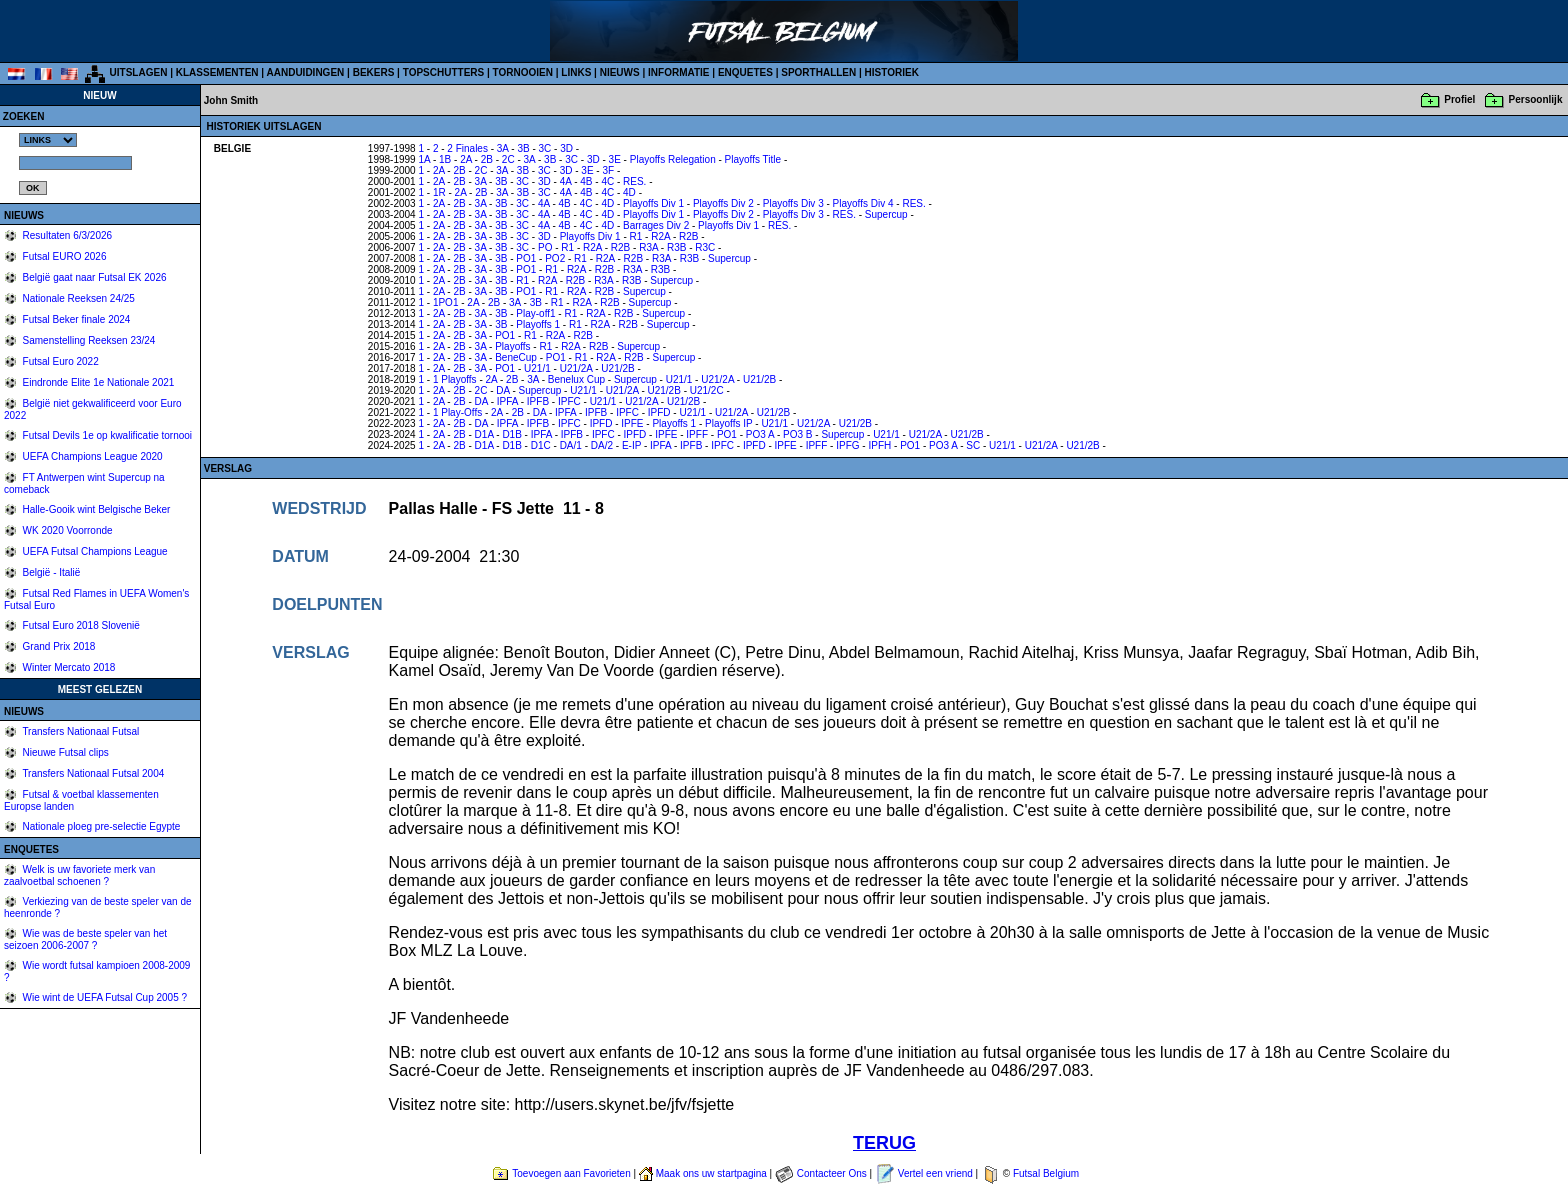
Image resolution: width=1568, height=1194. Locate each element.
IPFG (847, 445)
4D (629, 192)
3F (608, 170)
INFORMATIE (678, 72)
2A (466, 159)
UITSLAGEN (139, 72)
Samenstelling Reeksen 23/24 (88, 340)
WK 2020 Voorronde (66, 530)
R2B (688, 236)
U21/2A (576, 368)
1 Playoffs (455, 379)
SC (973, 445)
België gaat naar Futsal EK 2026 (93, 277)
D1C (541, 445)
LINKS (576, 72)
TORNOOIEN (523, 72)
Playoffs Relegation (673, 159)
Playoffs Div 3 (793, 203)
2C (508, 159)
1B (445, 159)
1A (424, 159)
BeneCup (516, 357)
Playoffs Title (753, 159)
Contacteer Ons (832, 1173)
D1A (484, 434)
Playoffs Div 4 (863, 203)
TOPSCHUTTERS (444, 72)
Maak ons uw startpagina (711, 1173)
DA (502, 390)
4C (607, 181)
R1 (636, 236)
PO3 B (797, 434)
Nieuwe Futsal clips (64, 752)
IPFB (538, 401)
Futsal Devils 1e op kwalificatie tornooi (106, 435)
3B (523, 148)
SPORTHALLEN (818, 72)
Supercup (886, 214)
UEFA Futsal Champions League (94, 551)
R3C (705, 247)
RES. (634, 181)
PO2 (555, 258)
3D (566, 148)
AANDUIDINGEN (306, 72)
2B (487, 159)
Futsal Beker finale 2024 (75, 319)
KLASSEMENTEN (217, 72)
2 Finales (467, 148)
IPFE (632, 423)
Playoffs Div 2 (723, 203)
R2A (660, 236)
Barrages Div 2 (656, 225)
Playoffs (512, 346)
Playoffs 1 (538, 324)
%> (48, 140)
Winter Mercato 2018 (68, 667)
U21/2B (617, 368)
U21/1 (537, 368)
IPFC (569, 401)
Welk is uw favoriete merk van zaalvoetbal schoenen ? (79, 875)
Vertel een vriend (935, 1173)
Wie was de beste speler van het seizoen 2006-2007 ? (85, 939)
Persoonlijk (1536, 99)
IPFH (879, 445)
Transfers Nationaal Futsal (80, 731)
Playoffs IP (728, 423)
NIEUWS (620, 72)
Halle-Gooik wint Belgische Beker (95, 509)
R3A (648, 247)
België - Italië (50, 572)
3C (545, 148)
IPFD (659, 412)
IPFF (697, 434)
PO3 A (760, 434)
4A (566, 181)
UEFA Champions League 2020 (91, 456)
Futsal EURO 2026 (63, 256)
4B (586, 181)
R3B (676, 247)
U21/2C (707, 390)
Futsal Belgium (1046, 1173)
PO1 (526, 258)
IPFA (507, 401)
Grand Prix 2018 (58, 646)
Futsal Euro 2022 (59, 361)
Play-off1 (535, 313)
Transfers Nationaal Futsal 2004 (92, 773)
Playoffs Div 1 (653, 203)
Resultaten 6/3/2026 (66, 235)
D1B (511, 434)
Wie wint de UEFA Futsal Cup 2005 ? (103, 997)
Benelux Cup (576, 379)
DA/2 (602, 445)
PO (545, 247)
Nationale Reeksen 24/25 (77, 298)
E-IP (631, 445)
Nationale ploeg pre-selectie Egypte (100, 826)
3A (503, 148)
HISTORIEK (892, 72)
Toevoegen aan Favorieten (571, 1173)
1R (439, 192)
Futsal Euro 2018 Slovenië (80, 625)
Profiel (1459, 99)
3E (615, 159)
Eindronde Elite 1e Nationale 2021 (97, 382)
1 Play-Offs (457, 412)
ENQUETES (745, 72)
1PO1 (446, 302)
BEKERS (374, 72)
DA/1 (571, 445)
